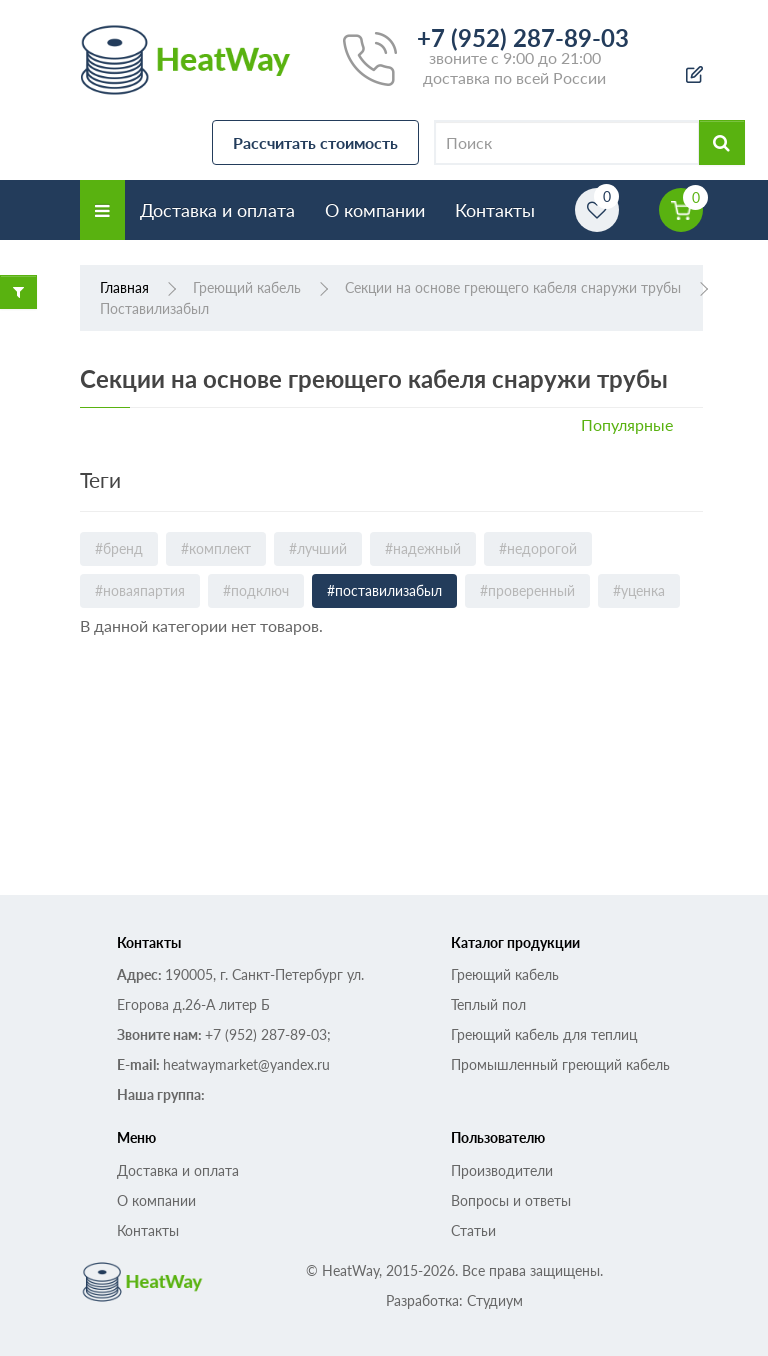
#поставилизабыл (384, 590)
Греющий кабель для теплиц (544, 1034)
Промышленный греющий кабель (560, 1064)
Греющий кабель (505, 974)
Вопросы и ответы (511, 1200)
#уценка (639, 590)
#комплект (216, 548)
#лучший (318, 548)
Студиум (495, 1300)
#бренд (119, 548)
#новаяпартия (140, 590)
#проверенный (527, 590)
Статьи (473, 1230)
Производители (502, 1170)
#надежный (423, 548)
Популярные (627, 424)
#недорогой (538, 548)
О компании (375, 210)
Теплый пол (488, 1004)
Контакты (495, 210)
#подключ (256, 590)
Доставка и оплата (217, 210)
